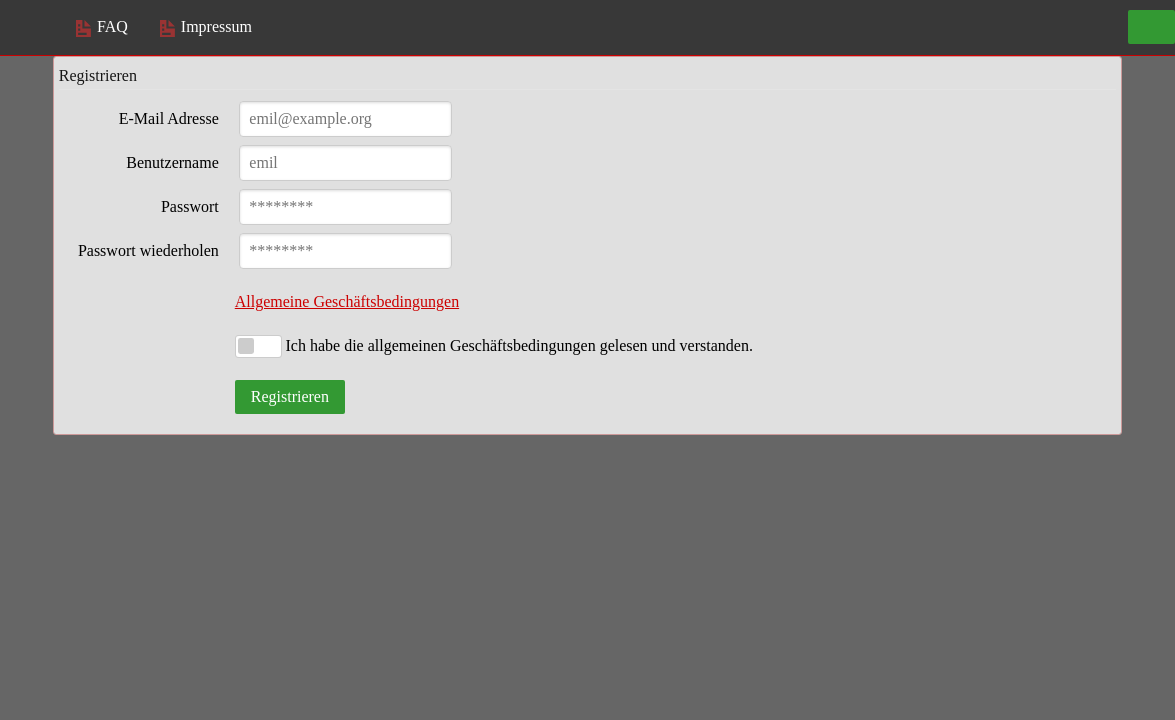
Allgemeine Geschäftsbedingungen (347, 301)
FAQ (102, 26)
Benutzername (172, 162)
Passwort (190, 206)
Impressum (206, 26)
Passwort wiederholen (148, 250)
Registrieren (290, 396)
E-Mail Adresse (169, 118)
